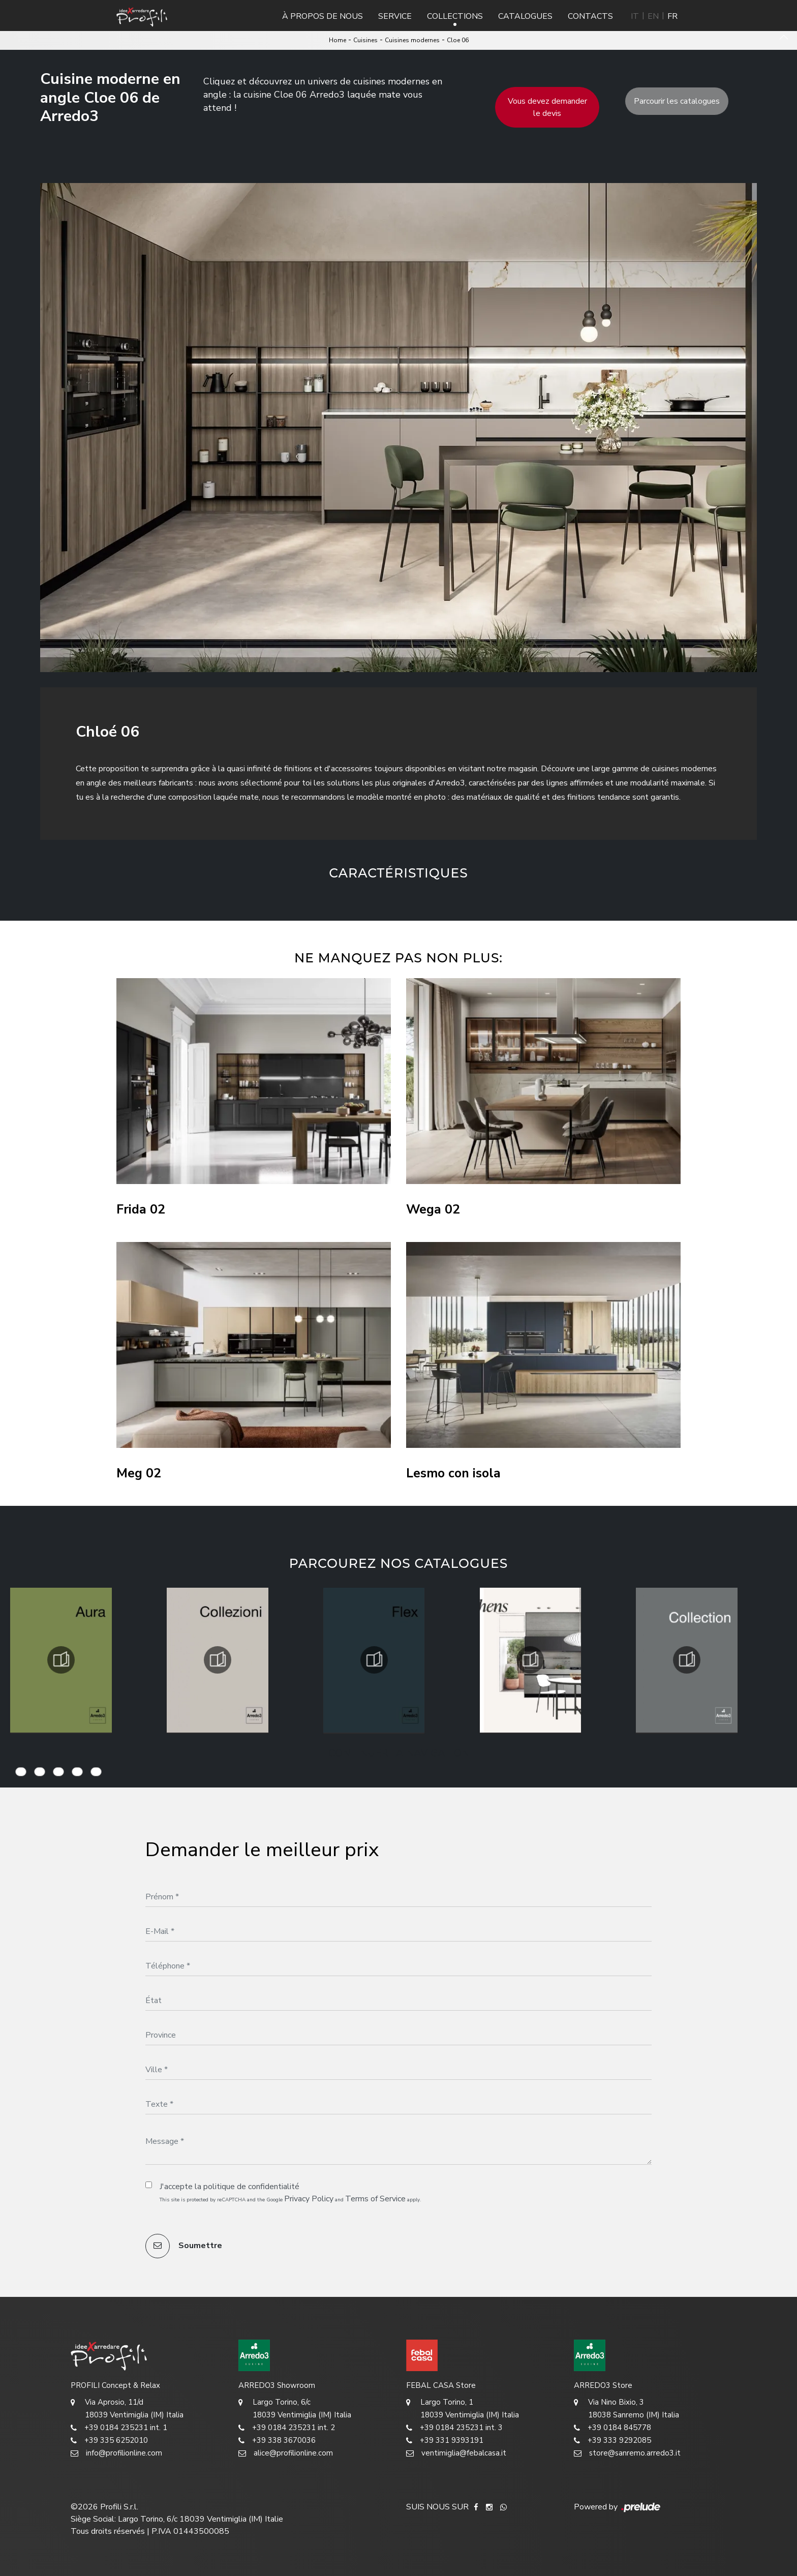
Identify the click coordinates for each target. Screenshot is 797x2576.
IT (635, 16)
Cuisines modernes (412, 40)
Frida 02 (140, 1210)
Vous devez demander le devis (547, 107)
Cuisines (365, 40)
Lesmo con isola (453, 1473)
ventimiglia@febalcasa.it (456, 2453)
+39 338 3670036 (277, 2440)
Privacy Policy (308, 2198)
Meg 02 (138, 1473)
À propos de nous (322, 16)
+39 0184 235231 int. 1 (119, 2427)
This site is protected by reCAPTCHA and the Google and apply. (290, 2198)
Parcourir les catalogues (677, 101)
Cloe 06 (458, 40)
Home (337, 40)
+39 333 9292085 (612, 2440)
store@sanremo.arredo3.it (627, 2453)
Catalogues (525, 16)
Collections (455, 16)
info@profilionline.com (116, 2453)
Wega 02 (433, 1210)
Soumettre (183, 2246)
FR (672, 16)
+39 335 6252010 (109, 2440)
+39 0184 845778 (612, 2427)
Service (395, 16)
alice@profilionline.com (285, 2453)
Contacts (590, 16)
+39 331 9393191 (444, 2440)
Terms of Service (375, 2198)
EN (653, 16)
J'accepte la (229, 2186)
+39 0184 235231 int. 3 (454, 2427)
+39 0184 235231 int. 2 (286, 2427)
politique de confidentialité (251, 2186)
